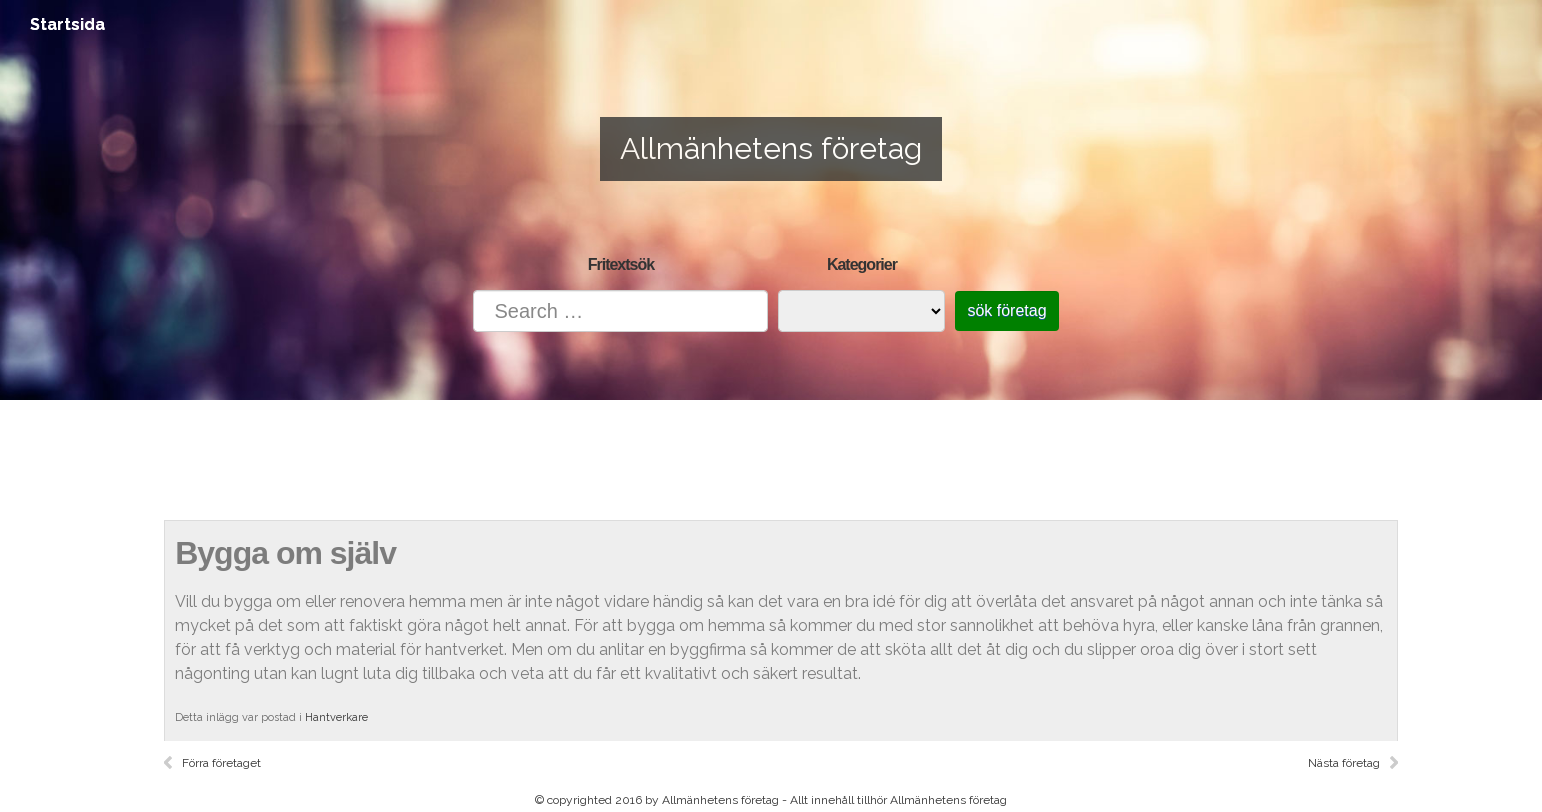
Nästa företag (1344, 763)
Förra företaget (221, 763)
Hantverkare (336, 717)
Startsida (67, 24)
